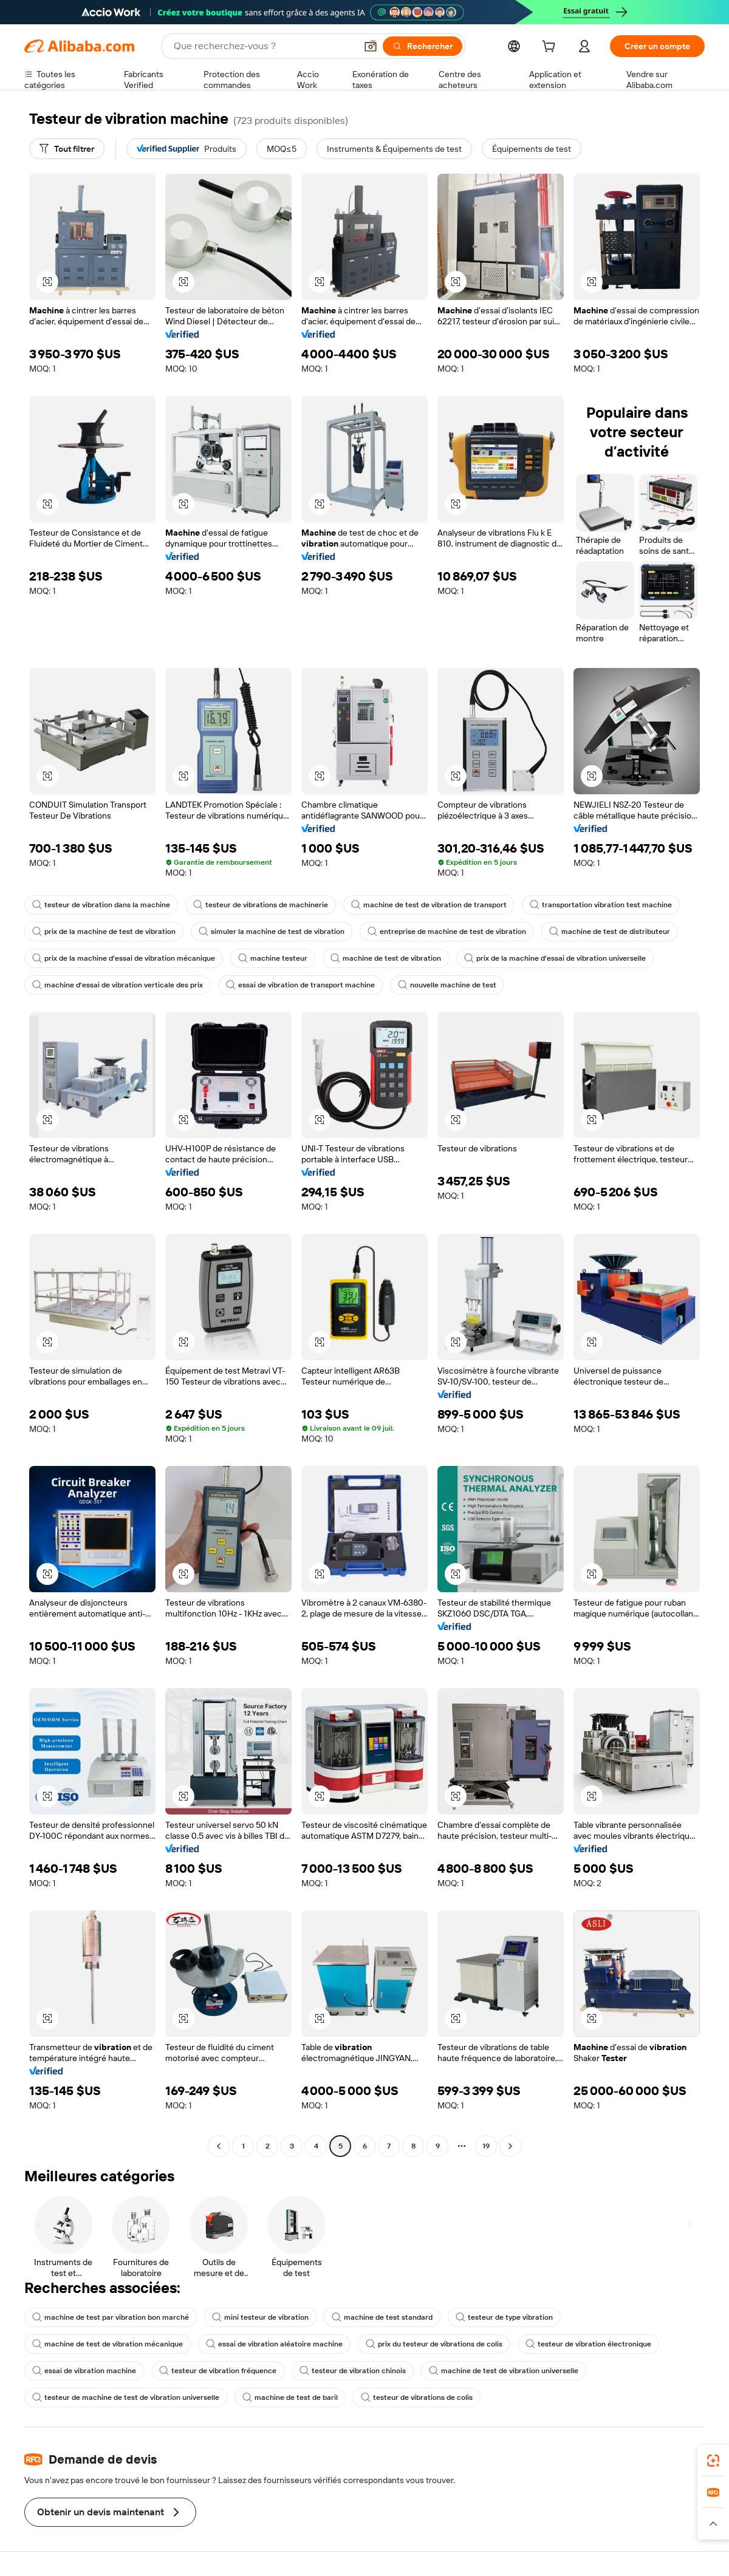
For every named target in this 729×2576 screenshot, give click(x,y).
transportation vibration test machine (601, 905)
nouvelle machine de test (447, 985)
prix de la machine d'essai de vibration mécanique (123, 958)
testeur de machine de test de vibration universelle (125, 2397)
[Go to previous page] (219, 2146)
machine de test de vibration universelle (503, 2371)
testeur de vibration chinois (352, 2371)
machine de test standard (382, 2317)
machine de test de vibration (385, 958)
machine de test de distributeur (609, 931)
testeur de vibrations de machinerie (260, 905)
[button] (370, 46)
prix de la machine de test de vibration (104, 931)
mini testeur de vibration (260, 2317)
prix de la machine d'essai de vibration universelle (555, 958)
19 (486, 2146)
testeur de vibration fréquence (217, 2371)
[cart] (551, 48)
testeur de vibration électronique (588, 2344)
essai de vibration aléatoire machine (274, 2344)
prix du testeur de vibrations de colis (434, 2344)
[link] (713, 2460)
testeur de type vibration (504, 2317)
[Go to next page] (510, 2146)
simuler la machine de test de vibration (271, 931)
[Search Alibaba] (264, 46)
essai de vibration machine (84, 2371)
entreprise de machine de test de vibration (447, 931)
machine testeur (272, 958)
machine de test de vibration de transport (429, 905)
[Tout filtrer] (66, 148)
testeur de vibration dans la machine (101, 905)
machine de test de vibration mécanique (107, 2344)
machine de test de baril (290, 2397)
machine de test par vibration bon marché (110, 2317)
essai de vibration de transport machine (300, 985)
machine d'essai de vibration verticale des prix (117, 985)
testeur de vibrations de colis (417, 2397)
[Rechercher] (422, 46)
